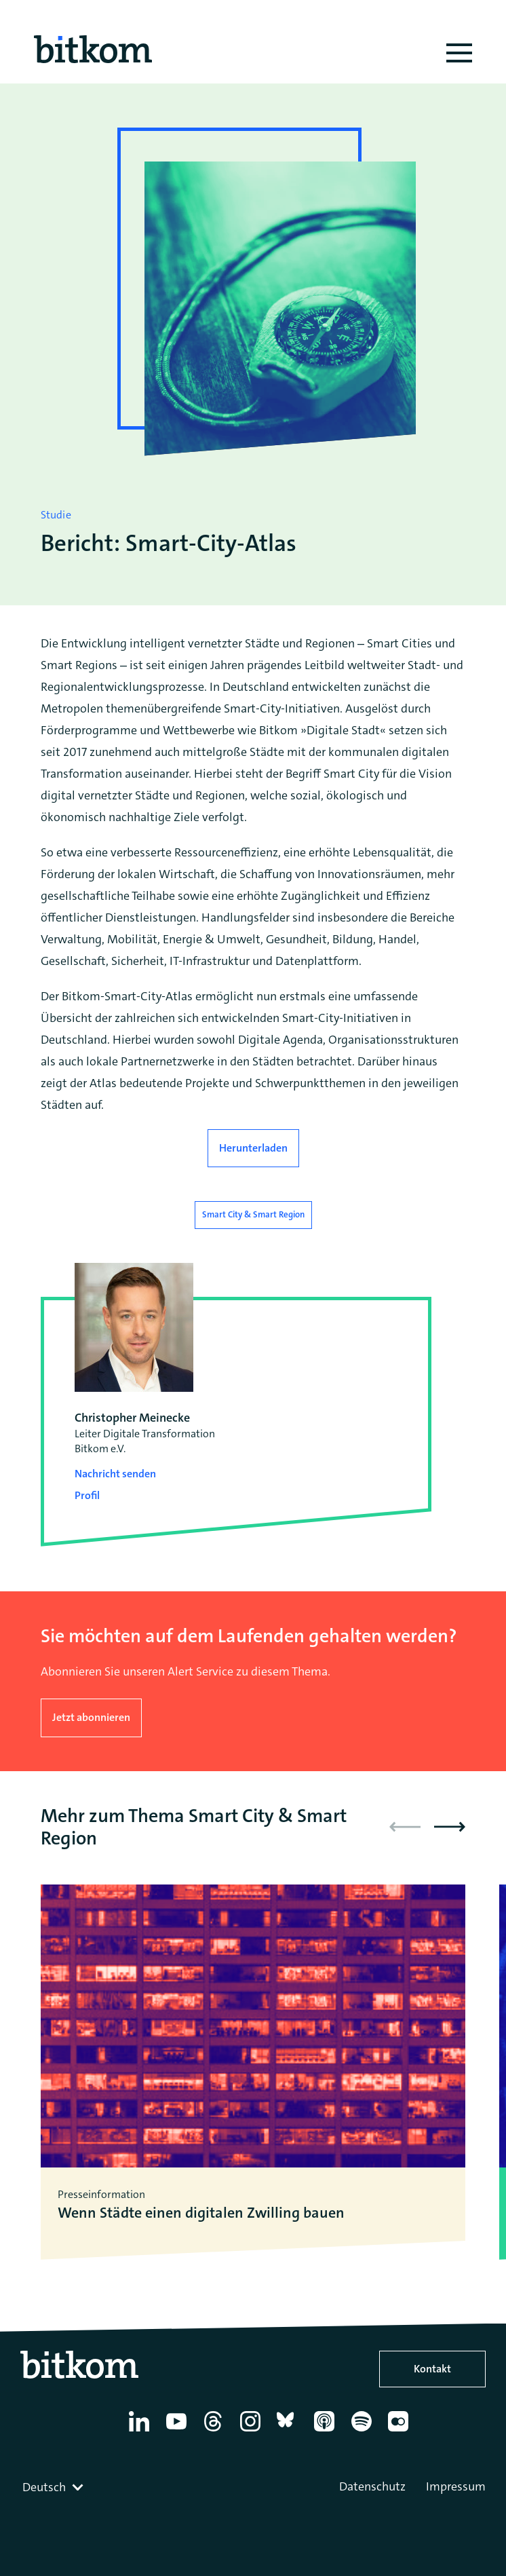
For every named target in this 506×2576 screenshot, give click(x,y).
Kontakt (432, 2369)
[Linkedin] (141, 2431)
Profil (87, 1495)
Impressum (456, 2486)
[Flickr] (400, 2431)
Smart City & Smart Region (253, 1214)
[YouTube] (178, 2431)
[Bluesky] (289, 2431)
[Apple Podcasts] (326, 2431)
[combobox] (54, 2487)
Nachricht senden (115, 1473)
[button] (449, 1827)
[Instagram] (252, 2431)
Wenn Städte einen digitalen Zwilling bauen (201, 2213)
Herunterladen (253, 1148)
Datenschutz (372, 2486)
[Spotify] (363, 2431)
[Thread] (215, 2431)
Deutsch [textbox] (44, 2487)
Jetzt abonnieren (91, 1717)
